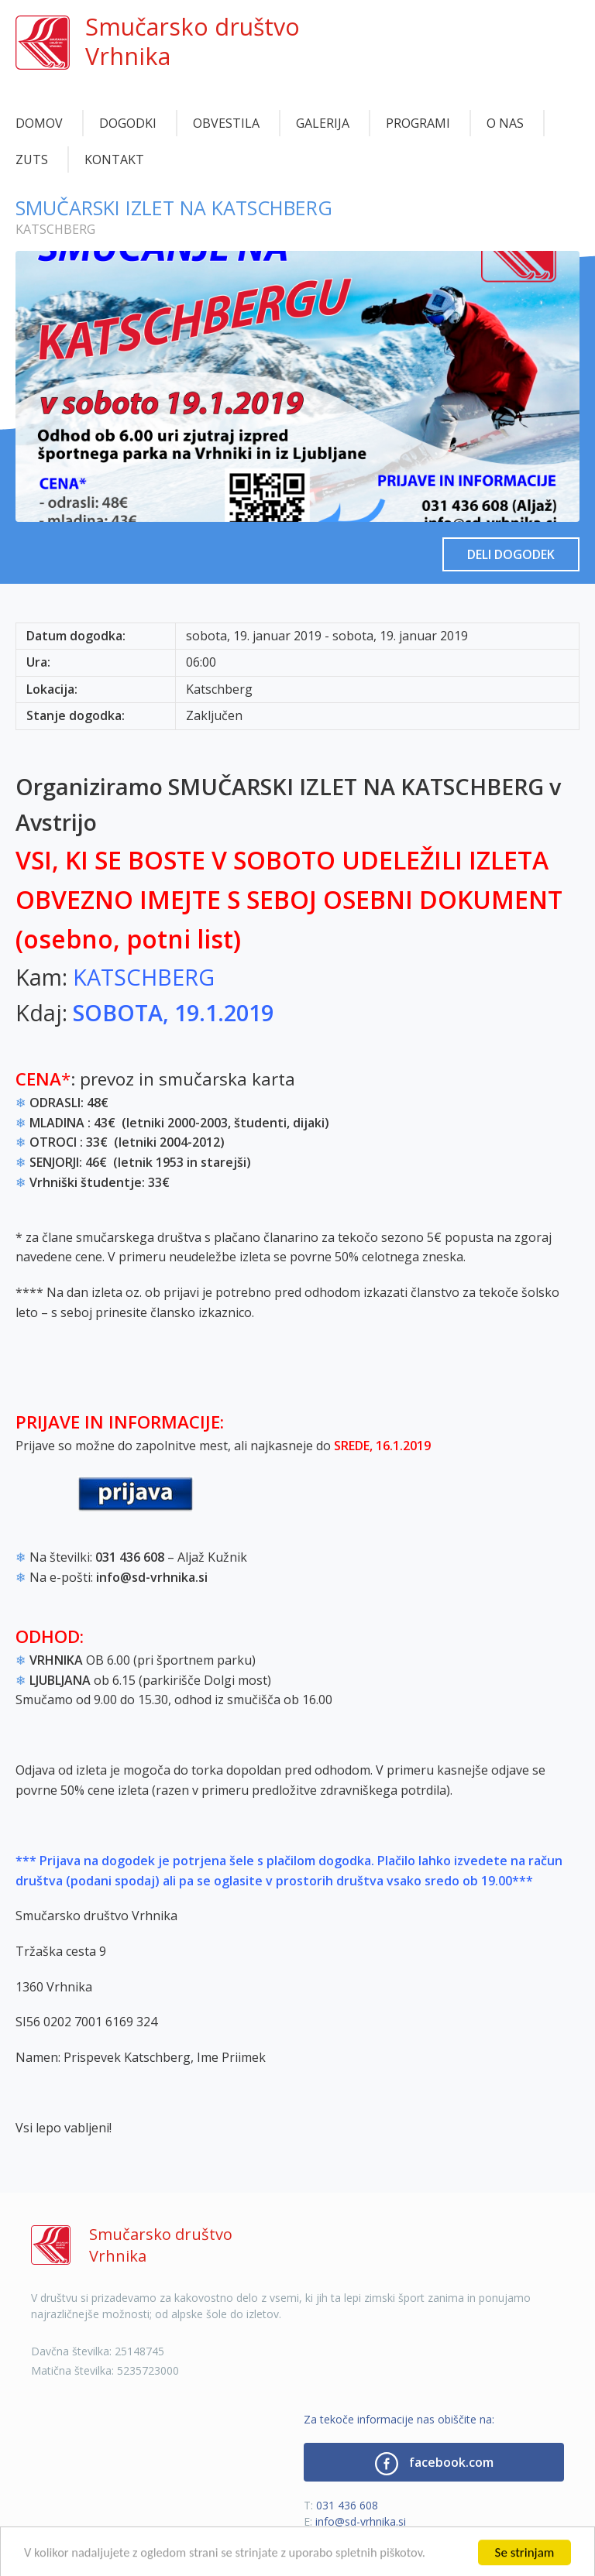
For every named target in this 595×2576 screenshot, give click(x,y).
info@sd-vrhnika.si (360, 2521)
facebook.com (434, 2463)
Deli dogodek (511, 554)
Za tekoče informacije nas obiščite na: (399, 2419)
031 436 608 (347, 2505)
